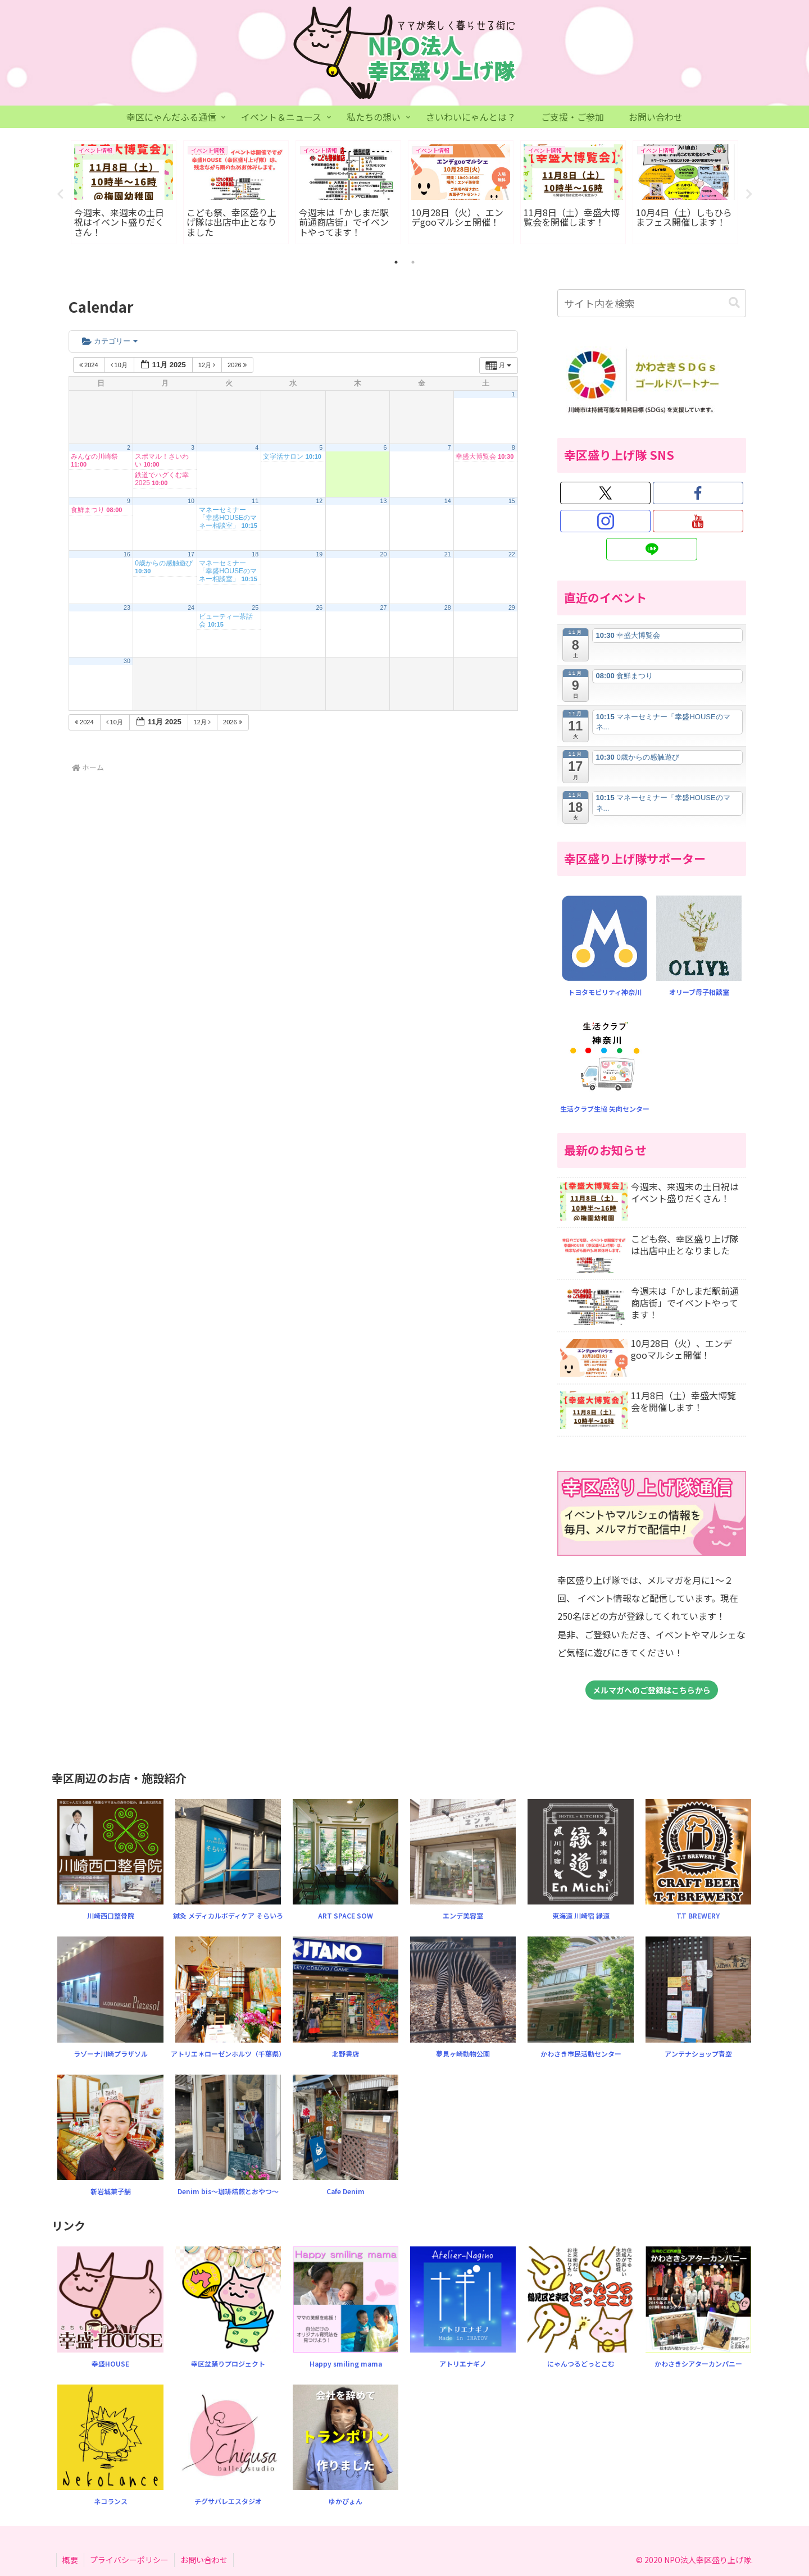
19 (319, 554)
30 (127, 661)
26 (319, 608)
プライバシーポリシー (129, 2559)
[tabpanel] (123, 192)
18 (255, 554)
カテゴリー (110, 341)
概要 (70, 2559)
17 (191, 554)
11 (255, 501)
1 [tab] (396, 262)
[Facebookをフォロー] (698, 493)
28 (447, 608)
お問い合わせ (204, 2559)
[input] (651, 304)
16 (127, 554)
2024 (89, 365)
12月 (207, 365)
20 (383, 554)
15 (511, 501)
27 (383, 608)
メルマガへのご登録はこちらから (652, 1690)
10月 (120, 365)
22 (511, 554)
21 (447, 554)
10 (191, 501)
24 (191, 608)
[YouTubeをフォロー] (698, 521)
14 (447, 501)
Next (749, 194)
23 (127, 608)
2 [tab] (413, 262)
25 (255, 608)
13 (383, 501)
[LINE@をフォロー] (651, 549)
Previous (60, 194)
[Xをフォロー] (605, 493)
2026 (238, 365)
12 (319, 501)
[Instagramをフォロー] (605, 521)
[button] (734, 303)
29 (511, 608)
